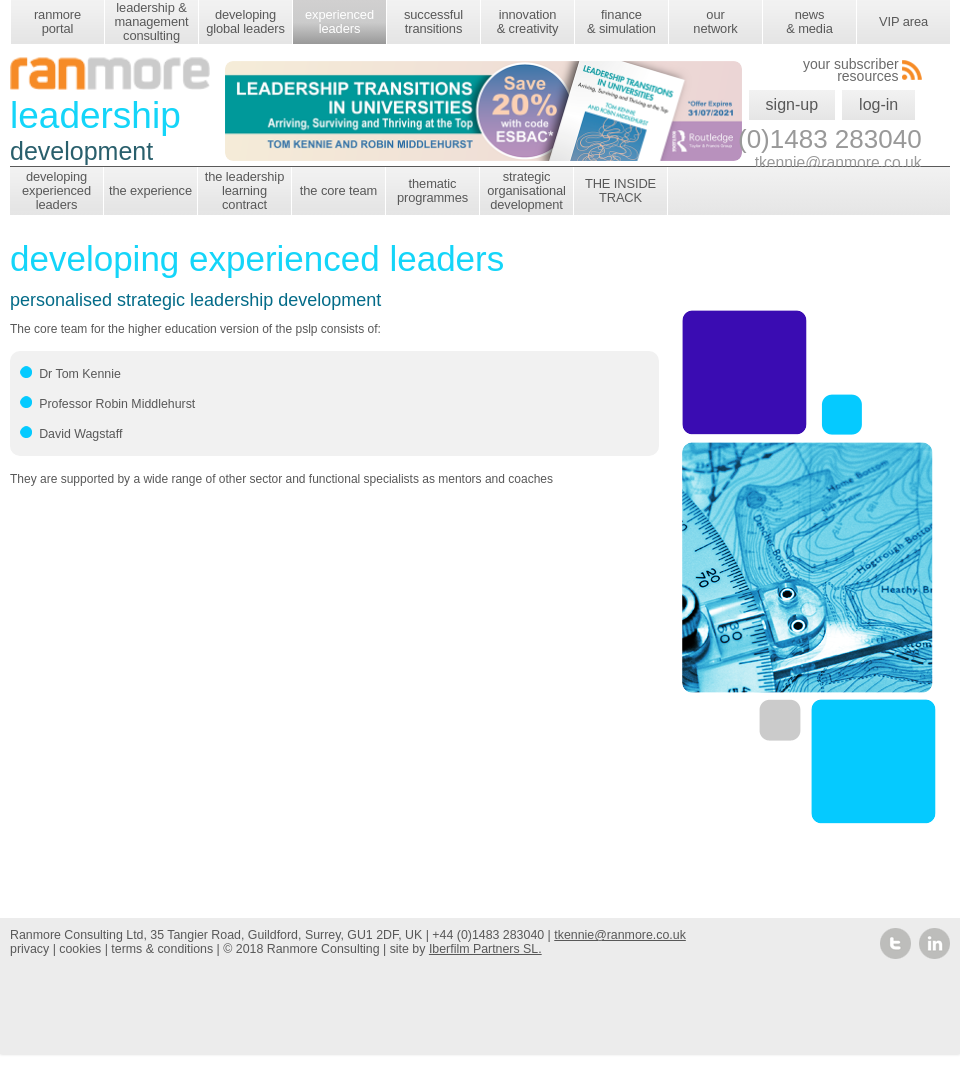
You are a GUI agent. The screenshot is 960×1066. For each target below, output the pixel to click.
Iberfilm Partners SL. (485, 949)
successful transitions (433, 21)
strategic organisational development (526, 190)
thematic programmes (432, 190)
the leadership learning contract (244, 190)
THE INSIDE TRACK (620, 190)
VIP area (903, 21)
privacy (29, 949)
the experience (150, 190)
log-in (878, 104)
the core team (338, 190)
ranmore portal (57, 21)
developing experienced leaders (56, 190)
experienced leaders (339, 21)
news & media (809, 21)
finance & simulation (621, 21)
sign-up (792, 104)
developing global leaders (245, 21)
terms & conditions (162, 949)
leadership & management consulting (151, 21)
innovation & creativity (528, 21)
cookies (80, 949)
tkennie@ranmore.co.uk (620, 935)
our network (715, 21)
